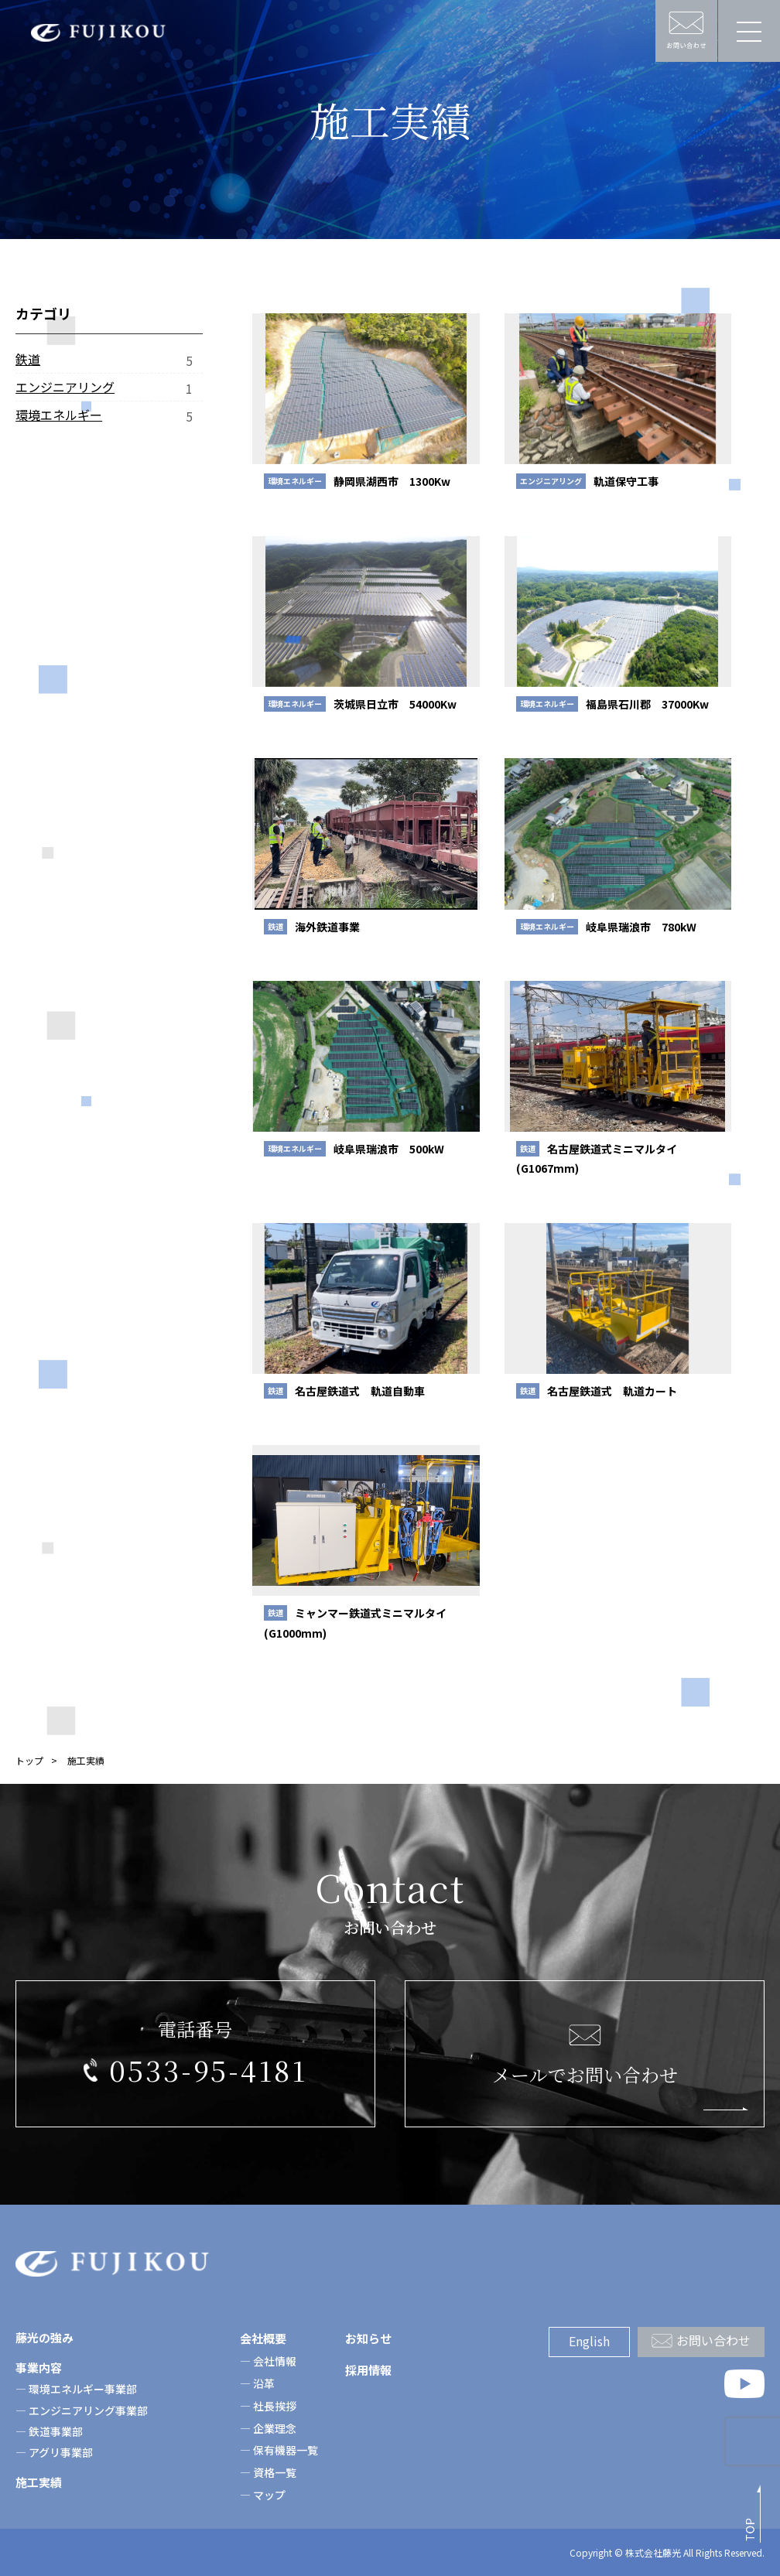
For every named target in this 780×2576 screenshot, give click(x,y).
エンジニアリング (65, 387)
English (589, 2341)
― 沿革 (257, 2383)
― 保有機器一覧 (279, 2450)
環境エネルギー (58, 414)
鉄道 (27, 359)
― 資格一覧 (268, 2472)
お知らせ (368, 2338)
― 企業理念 (268, 2428)
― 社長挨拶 (268, 2406)
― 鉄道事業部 (49, 2431)
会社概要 (263, 2338)
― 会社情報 (268, 2361)
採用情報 (368, 2370)
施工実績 (38, 2482)
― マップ (263, 2495)
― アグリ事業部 (54, 2452)
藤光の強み (44, 2337)
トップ (29, 1760)
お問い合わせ (713, 2340)
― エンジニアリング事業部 (81, 2410)
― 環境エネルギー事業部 (76, 2389)
